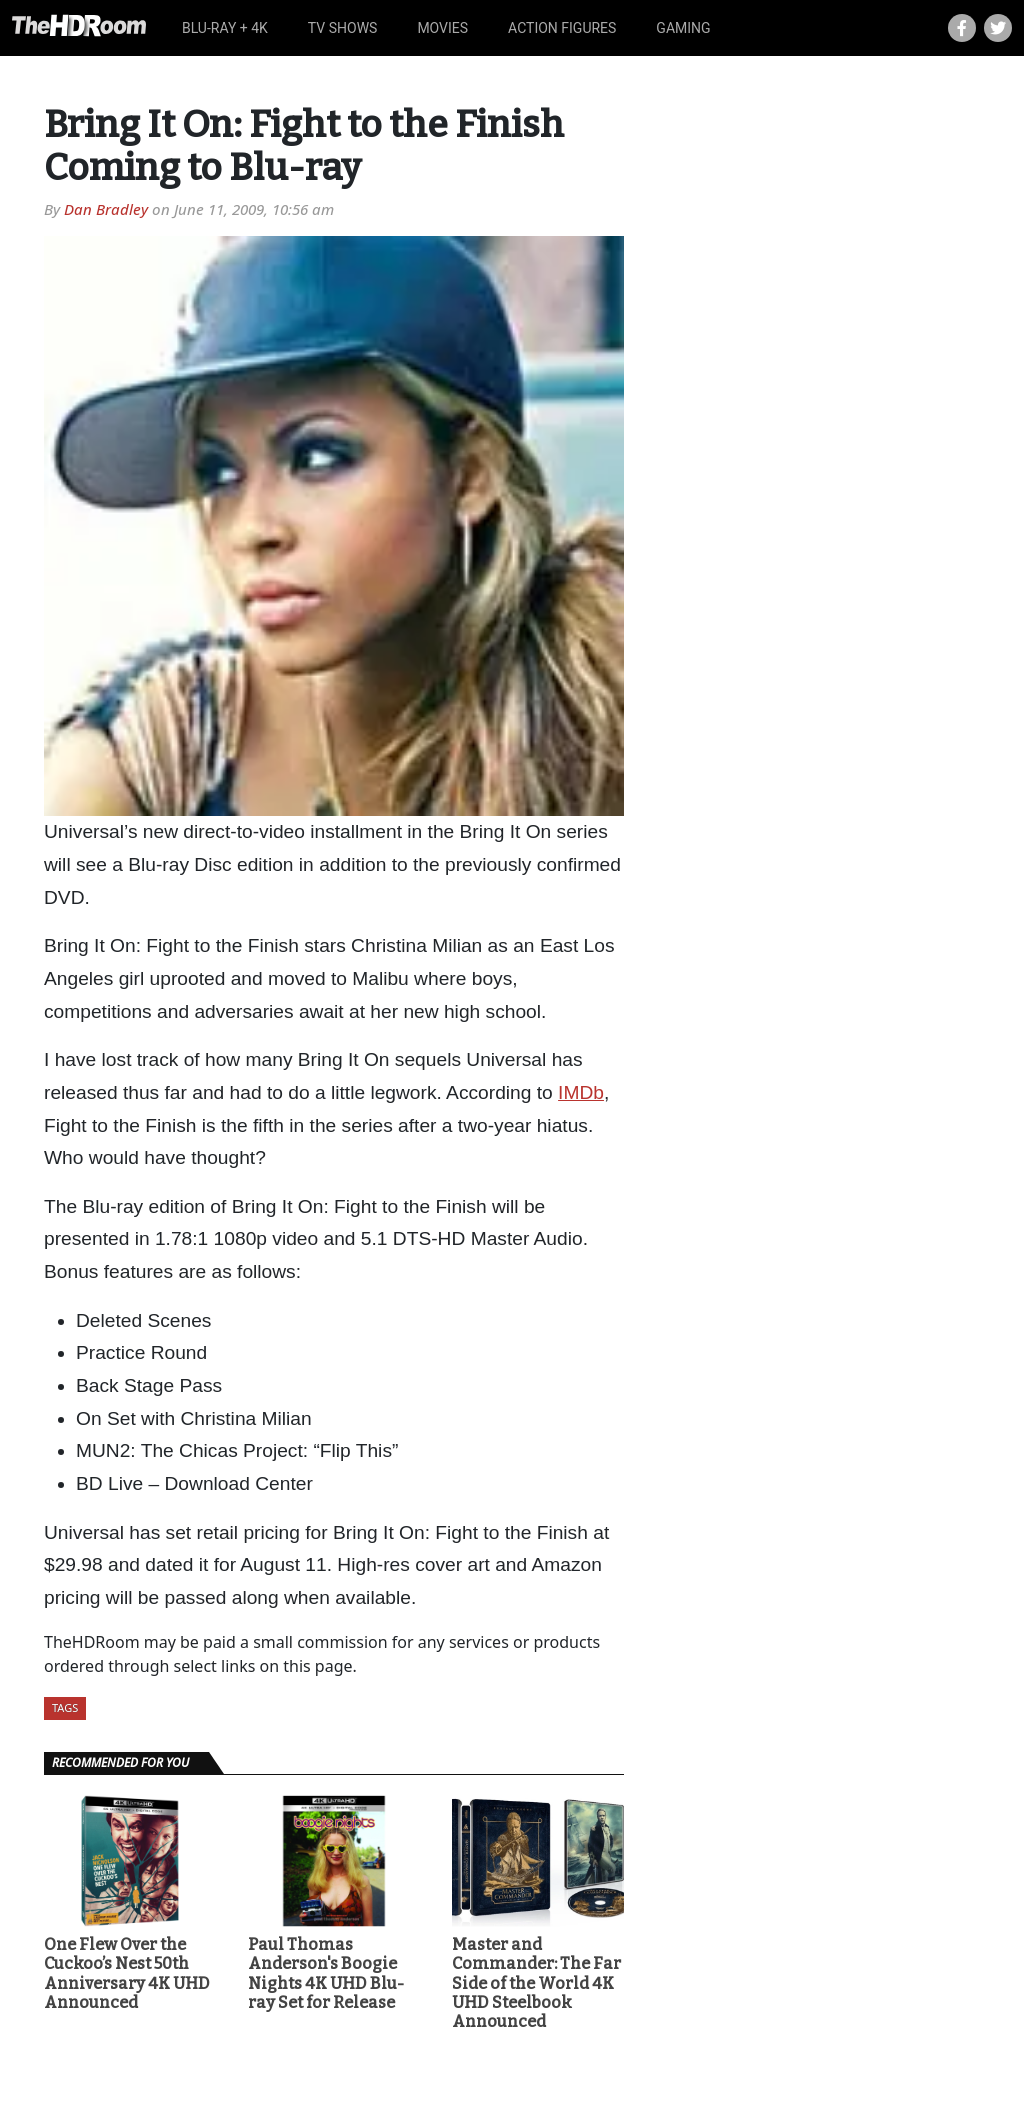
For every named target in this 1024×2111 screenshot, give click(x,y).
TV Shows (343, 28)
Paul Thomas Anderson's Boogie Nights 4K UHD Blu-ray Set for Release (326, 1973)
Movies (442, 28)
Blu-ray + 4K (225, 28)
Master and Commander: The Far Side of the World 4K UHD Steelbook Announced (536, 1983)
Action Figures (562, 28)
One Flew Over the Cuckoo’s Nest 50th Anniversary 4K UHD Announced (127, 1973)
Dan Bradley (106, 209)
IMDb (581, 1092)
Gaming (683, 28)
